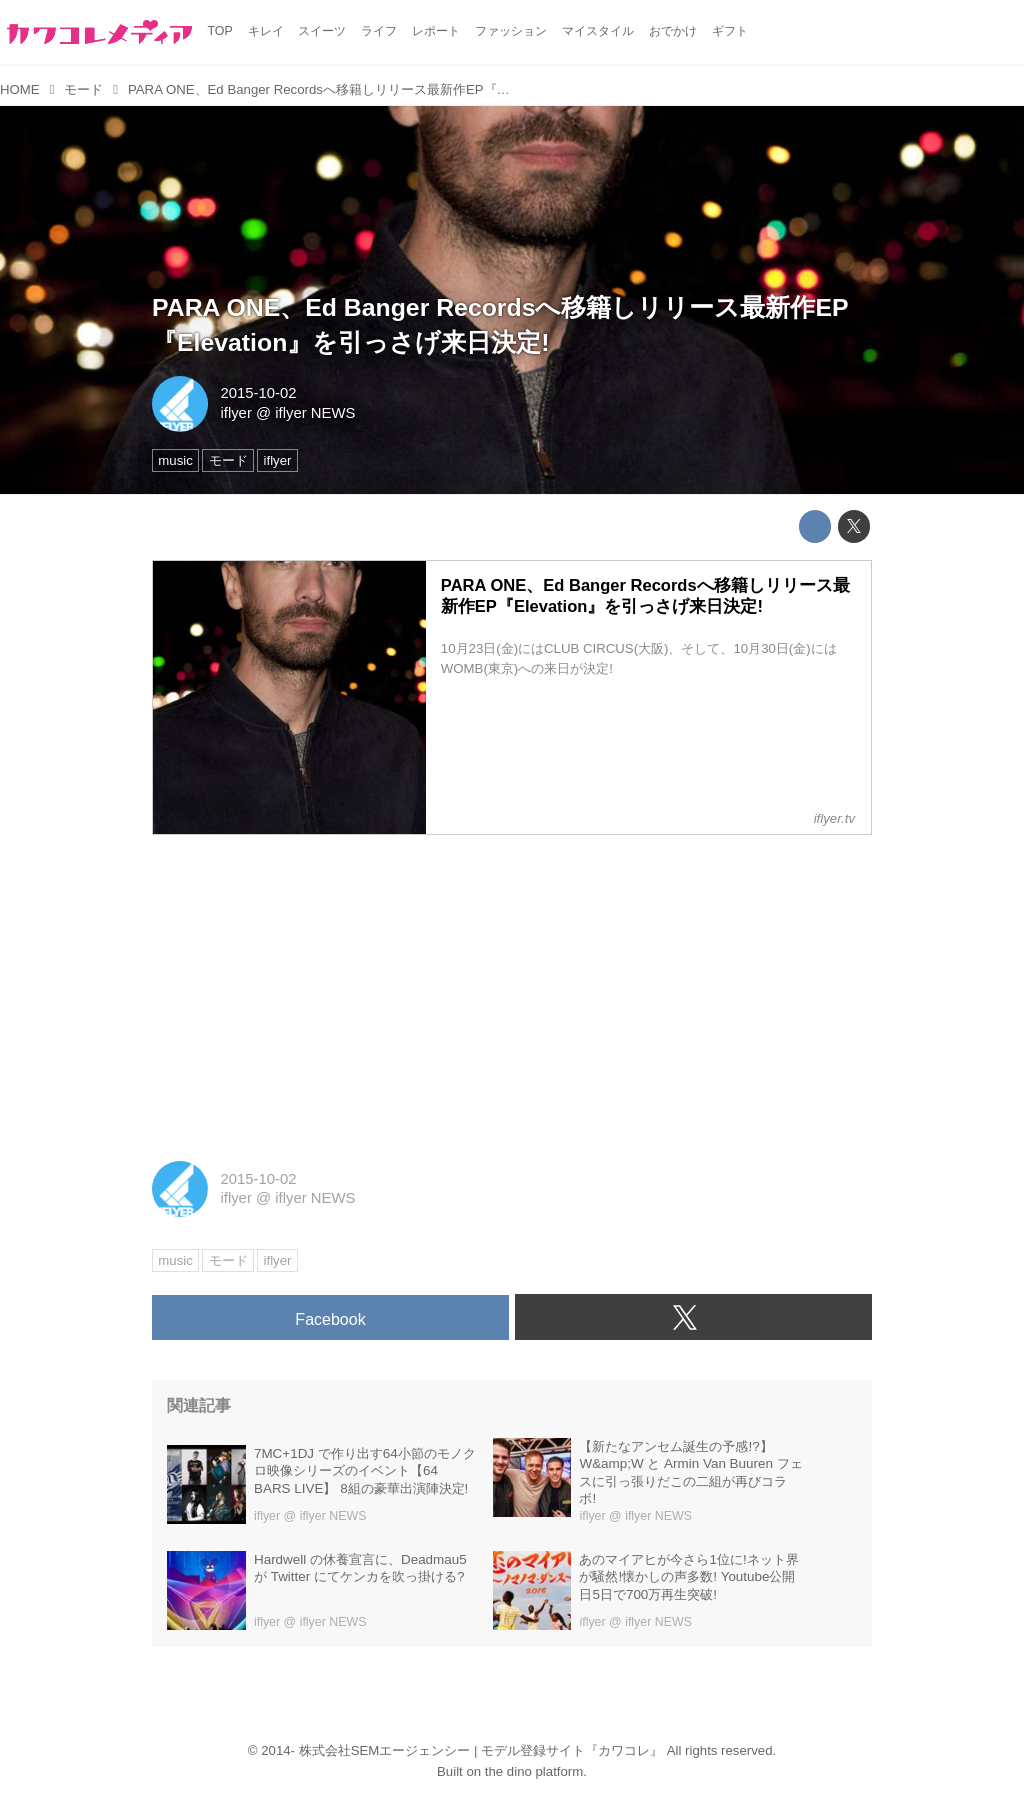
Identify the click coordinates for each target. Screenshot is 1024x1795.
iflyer (235, 413)
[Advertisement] (512, 991)
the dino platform (534, 1771)
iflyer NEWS (315, 413)
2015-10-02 (258, 393)
